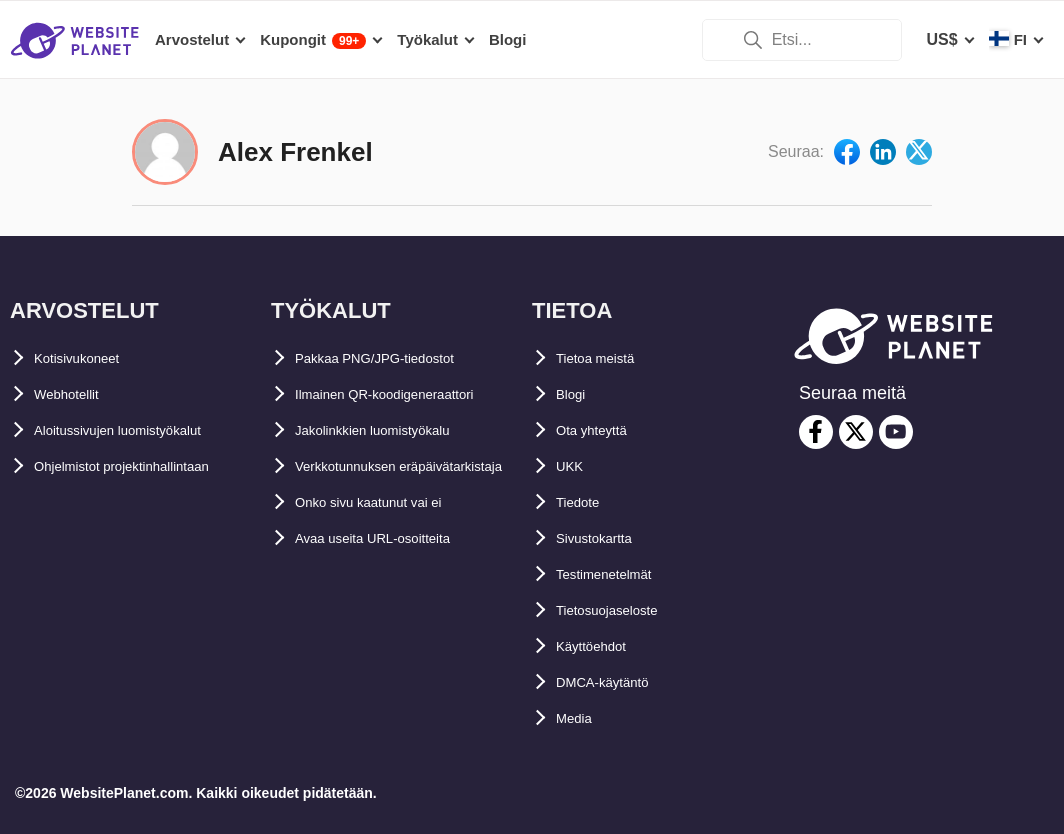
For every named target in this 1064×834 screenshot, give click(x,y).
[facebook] (816, 432)
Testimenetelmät (618, 574)
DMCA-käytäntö (615, 682)
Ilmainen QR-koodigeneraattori (412, 394)
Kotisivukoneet (91, 358)
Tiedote (584, 502)
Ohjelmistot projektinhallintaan (151, 466)
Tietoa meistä (607, 358)
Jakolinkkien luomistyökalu (399, 430)
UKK (573, 466)
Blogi (576, 394)
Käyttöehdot (602, 646)
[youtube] (896, 432)
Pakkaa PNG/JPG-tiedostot (397, 358)
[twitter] (856, 432)
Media (578, 718)
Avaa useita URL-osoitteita (396, 574)
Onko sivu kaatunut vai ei (391, 538)
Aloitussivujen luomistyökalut (147, 430)
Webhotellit (77, 394)
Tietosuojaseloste (623, 610)
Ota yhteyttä (602, 430)
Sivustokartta (606, 538)
